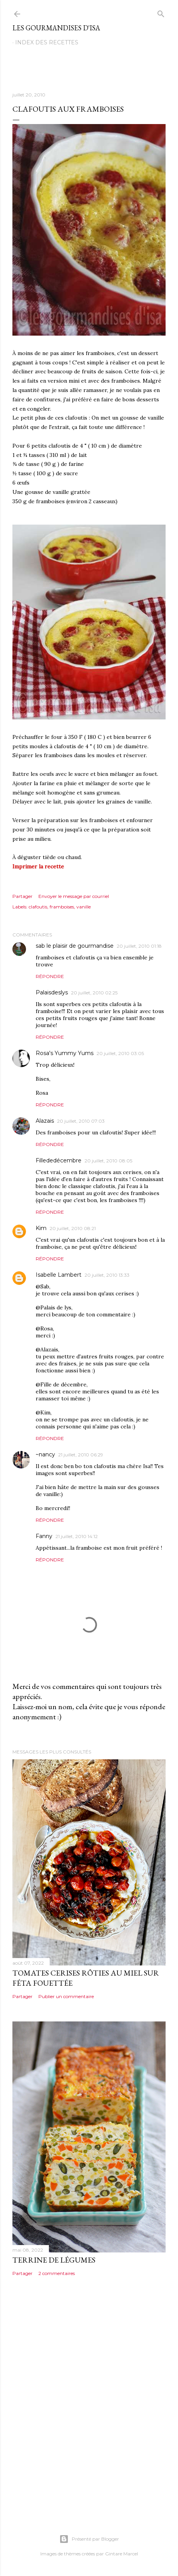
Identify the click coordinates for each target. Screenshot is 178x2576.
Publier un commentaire (66, 1996)
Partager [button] (22, 896)
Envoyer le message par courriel (73, 896)
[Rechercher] (161, 12)
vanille (83, 907)
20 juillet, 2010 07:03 (81, 1121)
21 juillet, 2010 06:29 (80, 1455)
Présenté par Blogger (89, 2539)
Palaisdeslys (52, 992)
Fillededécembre (58, 1160)
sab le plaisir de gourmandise (75, 945)
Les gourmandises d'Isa (56, 27)
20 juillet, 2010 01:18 (139, 946)
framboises (62, 907)
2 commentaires (56, 2273)
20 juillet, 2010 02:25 (94, 993)
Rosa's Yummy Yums (64, 1053)
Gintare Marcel (121, 2554)
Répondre (50, 976)
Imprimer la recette (38, 866)
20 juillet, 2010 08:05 (108, 1161)
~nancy (45, 1454)
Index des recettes (46, 42)
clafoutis (38, 907)
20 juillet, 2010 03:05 (120, 1053)
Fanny (44, 1536)
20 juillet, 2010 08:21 (73, 1228)
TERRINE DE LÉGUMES (53, 2260)
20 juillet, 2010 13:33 (107, 1275)
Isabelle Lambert (58, 1274)
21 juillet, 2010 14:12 (76, 1536)
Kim (41, 1228)
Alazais (45, 1120)
